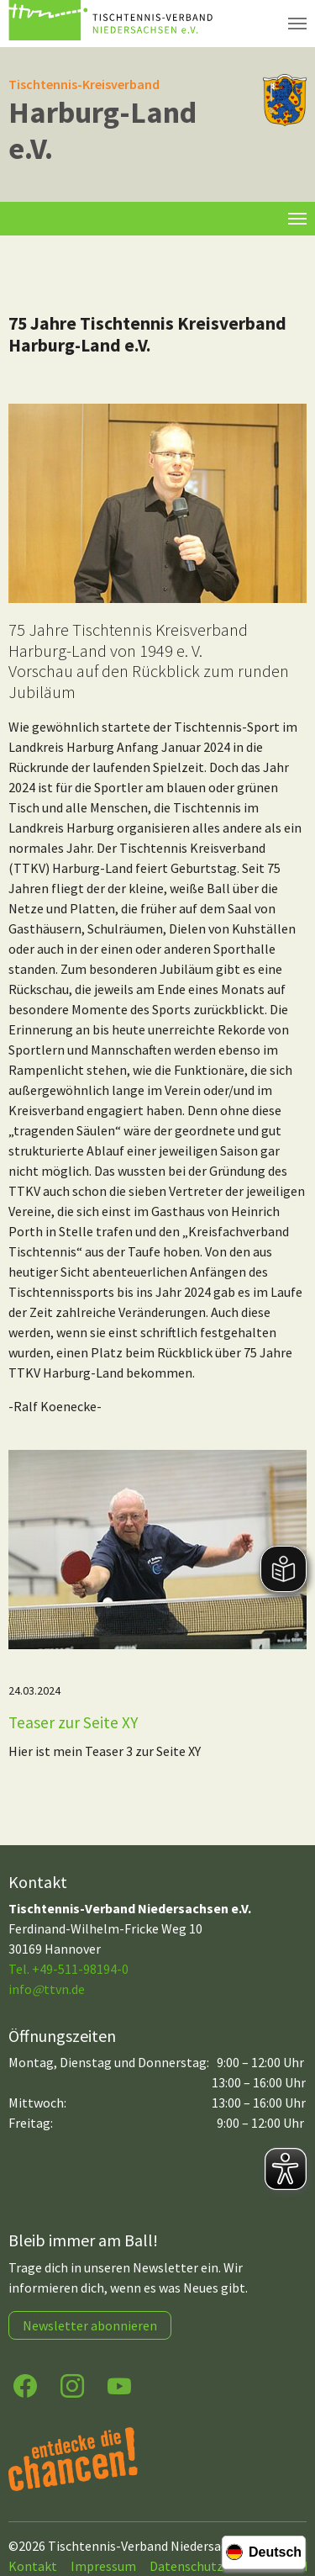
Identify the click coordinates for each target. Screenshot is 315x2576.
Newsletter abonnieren (90, 2325)
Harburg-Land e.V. (102, 130)
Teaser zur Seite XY (73, 1722)
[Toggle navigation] (297, 218)
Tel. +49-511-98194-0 (68, 1968)
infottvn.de (46, 1989)
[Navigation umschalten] (297, 23)
